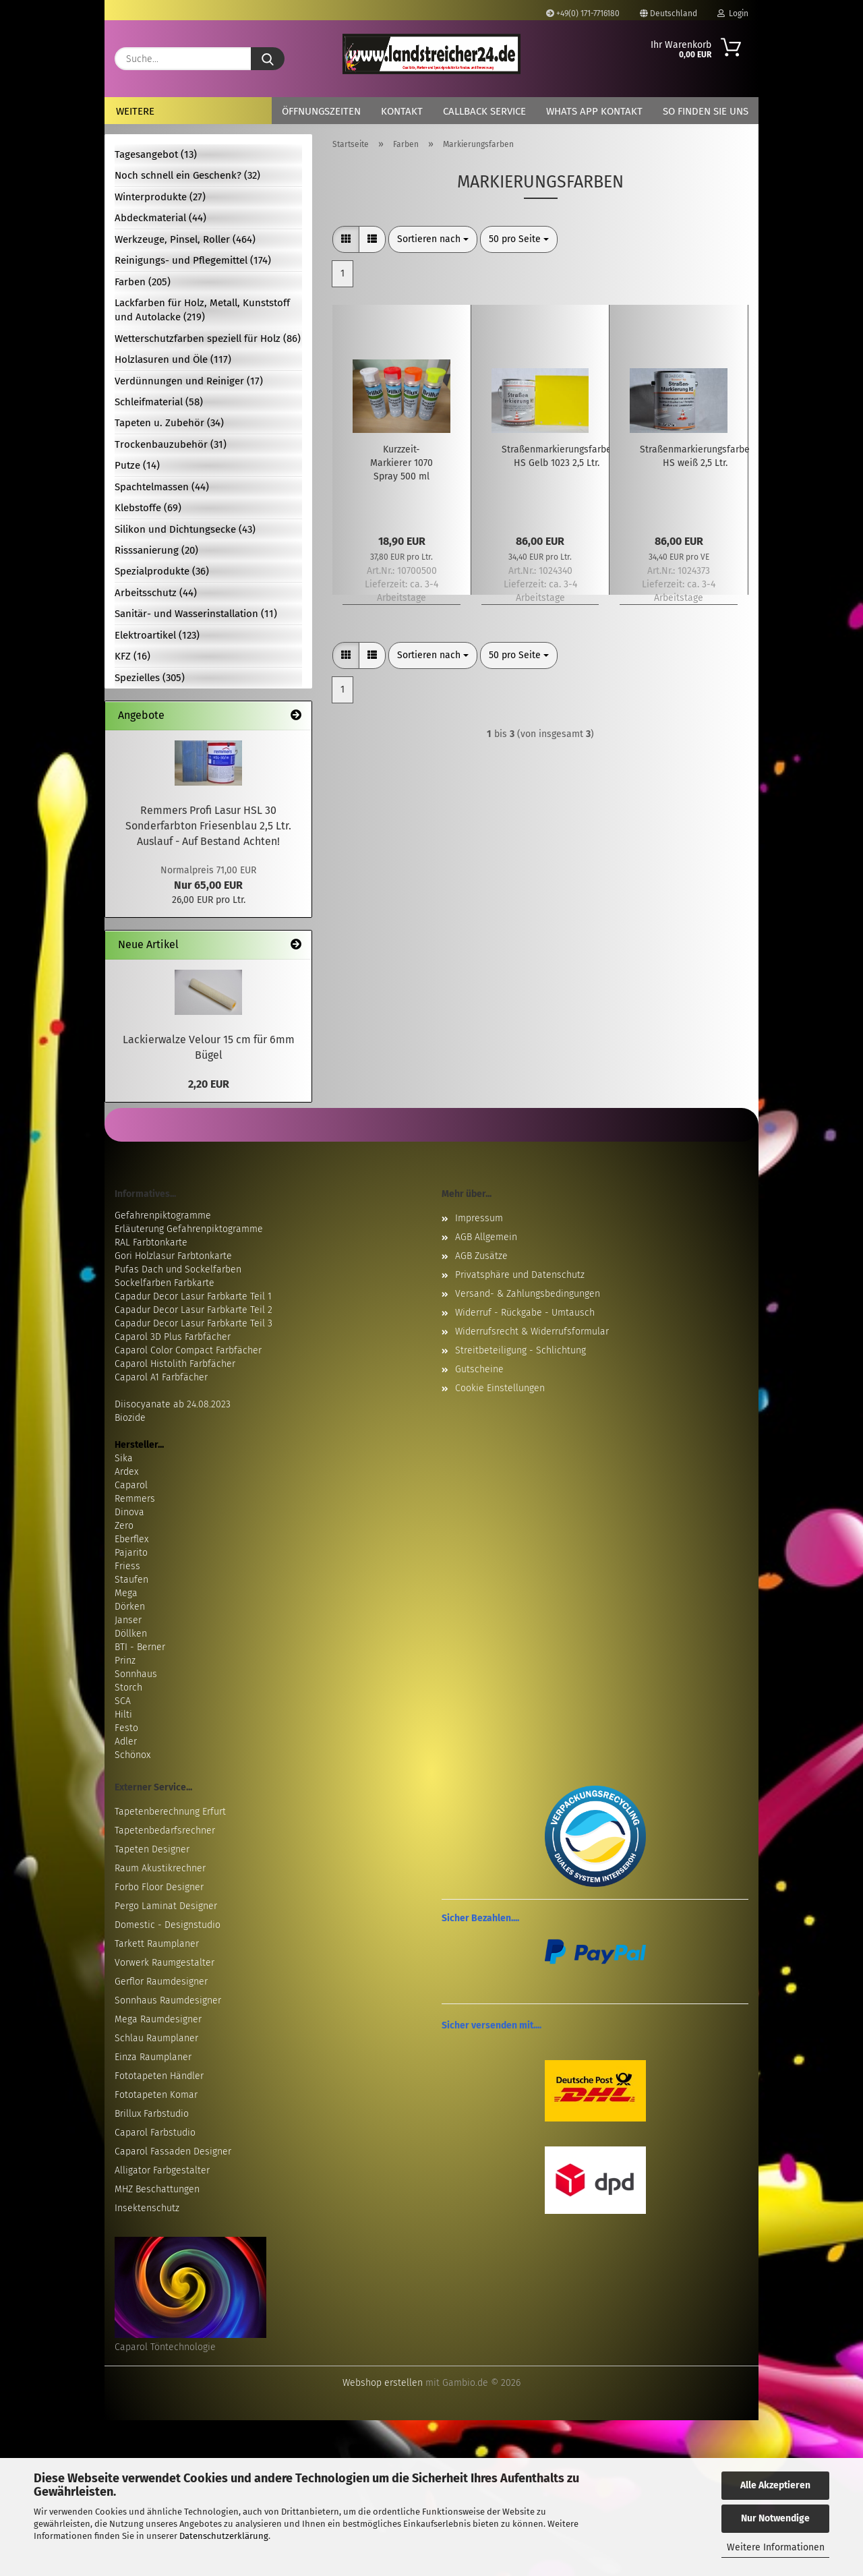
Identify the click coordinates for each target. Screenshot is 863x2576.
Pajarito (131, 1552)
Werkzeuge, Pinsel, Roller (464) (185, 239)
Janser (128, 1620)
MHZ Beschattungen (157, 2189)
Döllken (131, 1633)
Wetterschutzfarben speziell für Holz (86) (208, 338)
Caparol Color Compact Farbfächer (188, 1350)
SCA (123, 1701)
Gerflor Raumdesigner (161, 1981)
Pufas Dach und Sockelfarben (178, 1269)
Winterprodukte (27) (160, 197)
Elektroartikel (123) (157, 635)
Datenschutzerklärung (223, 2536)
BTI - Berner (140, 1647)
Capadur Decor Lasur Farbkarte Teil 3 (193, 1323)
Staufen (131, 1579)
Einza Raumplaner (153, 2057)
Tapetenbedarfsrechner (165, 1830)
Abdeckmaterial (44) (160, 218)
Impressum (479, 1218)
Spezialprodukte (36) (162, 571)
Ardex (126, 1471)
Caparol (131, 1485)
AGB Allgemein (486, 1237)
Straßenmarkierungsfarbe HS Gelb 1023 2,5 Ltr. (557, 456)
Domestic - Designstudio (167, 1925)
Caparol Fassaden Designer (173, 2151)
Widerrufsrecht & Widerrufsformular (532, 1331)
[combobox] (432, 239)
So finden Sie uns (705, 111)
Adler (126, 1741)
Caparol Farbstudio (155, 2132)
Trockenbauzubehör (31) (171, 444)
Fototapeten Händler (159, 2076)
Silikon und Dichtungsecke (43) (185, 529)
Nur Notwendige (775, 2518)
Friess (127, 1566)
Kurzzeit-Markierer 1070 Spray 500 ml (401, 463)
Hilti (123, 1714)
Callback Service (484, 111)
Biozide (130, 1418)
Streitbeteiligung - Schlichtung (520, 1350)
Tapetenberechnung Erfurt (170, 1811)
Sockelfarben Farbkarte (164, 1283)
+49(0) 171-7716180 (583, 13)
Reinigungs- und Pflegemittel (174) (193, 260)
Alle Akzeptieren (775, 2485)
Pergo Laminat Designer (166, 1906)
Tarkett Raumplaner (157, 1944)
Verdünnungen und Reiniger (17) (189, 381)
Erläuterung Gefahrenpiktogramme (189, 1229)
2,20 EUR (208, 1084)
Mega (126, 1593)
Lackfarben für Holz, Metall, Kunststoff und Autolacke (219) (202, 310)
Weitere (135, 111)
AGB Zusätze (481, 1256)
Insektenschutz (147, 2208)
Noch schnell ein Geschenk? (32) (187, 175)
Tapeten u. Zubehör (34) (169, 423)
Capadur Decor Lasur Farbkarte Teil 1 (193, 1296)
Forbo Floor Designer (159, 1887)
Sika (124, 1458)
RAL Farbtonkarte (151, 1242)
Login (732, 13)
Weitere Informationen (776, 2547)
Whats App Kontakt (594, 111)
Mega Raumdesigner (158, 2019)
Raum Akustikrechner (160, 1868)
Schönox (132, 1755)
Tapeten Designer (152, 1849)
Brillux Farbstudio (152, 2113)
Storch (128, 1687)
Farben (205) (143, 282)
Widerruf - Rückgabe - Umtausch (525, 1312)
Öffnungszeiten (321, 111)
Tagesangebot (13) (156, 154)
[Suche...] (268, 58)
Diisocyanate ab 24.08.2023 (173, 1404)
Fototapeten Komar (156, 2095)
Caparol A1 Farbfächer (161, 1377)
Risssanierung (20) (156, 550)
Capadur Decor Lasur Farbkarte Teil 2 (193, 1310)
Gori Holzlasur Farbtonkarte (173, 1256)
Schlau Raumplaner (156, 2038)
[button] (345, 239)
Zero (124, 1525)
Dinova (129, 1512)
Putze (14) (137, 465)
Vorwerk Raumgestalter (164, 1962)
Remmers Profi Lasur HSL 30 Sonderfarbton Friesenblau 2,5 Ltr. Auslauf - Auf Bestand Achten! (208, 826)
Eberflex (131, 1539)
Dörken (130, 1606)
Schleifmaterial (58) (159, 402)
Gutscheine (479, 1369)
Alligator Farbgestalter (162, 2170)
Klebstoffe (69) (148, 508)
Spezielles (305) (150, 678)
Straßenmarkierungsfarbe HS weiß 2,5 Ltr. (695, 456)
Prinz (125, 1660)
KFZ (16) (132, 656)
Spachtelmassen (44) (162, 487)
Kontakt (402, 111)
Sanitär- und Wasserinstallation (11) (196, 614)
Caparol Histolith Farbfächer (175, 1364)
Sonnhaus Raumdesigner (168, 2000)
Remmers (135, 1498)
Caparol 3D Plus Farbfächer (173, 1337)
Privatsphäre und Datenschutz (520, 1275)
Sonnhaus (136, 1674)
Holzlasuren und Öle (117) (173, 359)
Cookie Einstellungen (500, 1388)
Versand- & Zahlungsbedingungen (527, 1293)
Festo (126, 1728)
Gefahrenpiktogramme (163, 1215)
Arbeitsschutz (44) (156, 593)
